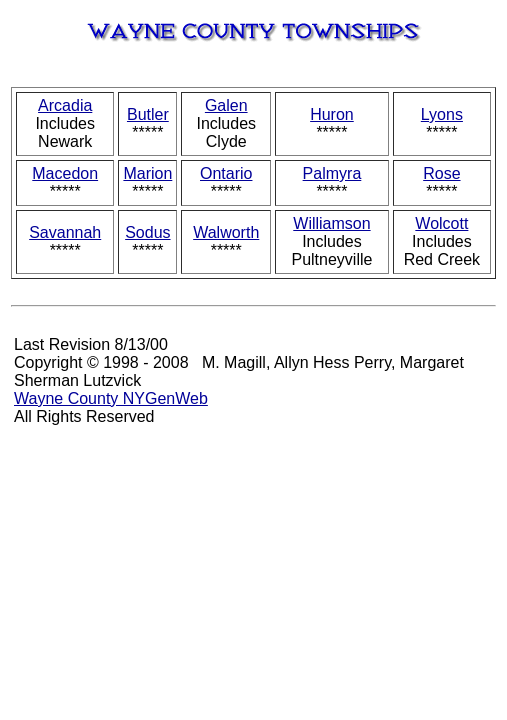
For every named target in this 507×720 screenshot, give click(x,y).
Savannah (65, 232)
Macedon (65, 173)
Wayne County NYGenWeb (111, 398)
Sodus (147, 232)
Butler (148, 114)
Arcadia (65, 105)
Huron (332, 114)
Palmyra (332, 173)
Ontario (226, 173)
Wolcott (441, 223)
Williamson (331, 223)
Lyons (442, 114)
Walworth (226, 232)
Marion (147, 173)
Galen (226, 105)
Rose (441, 173)
